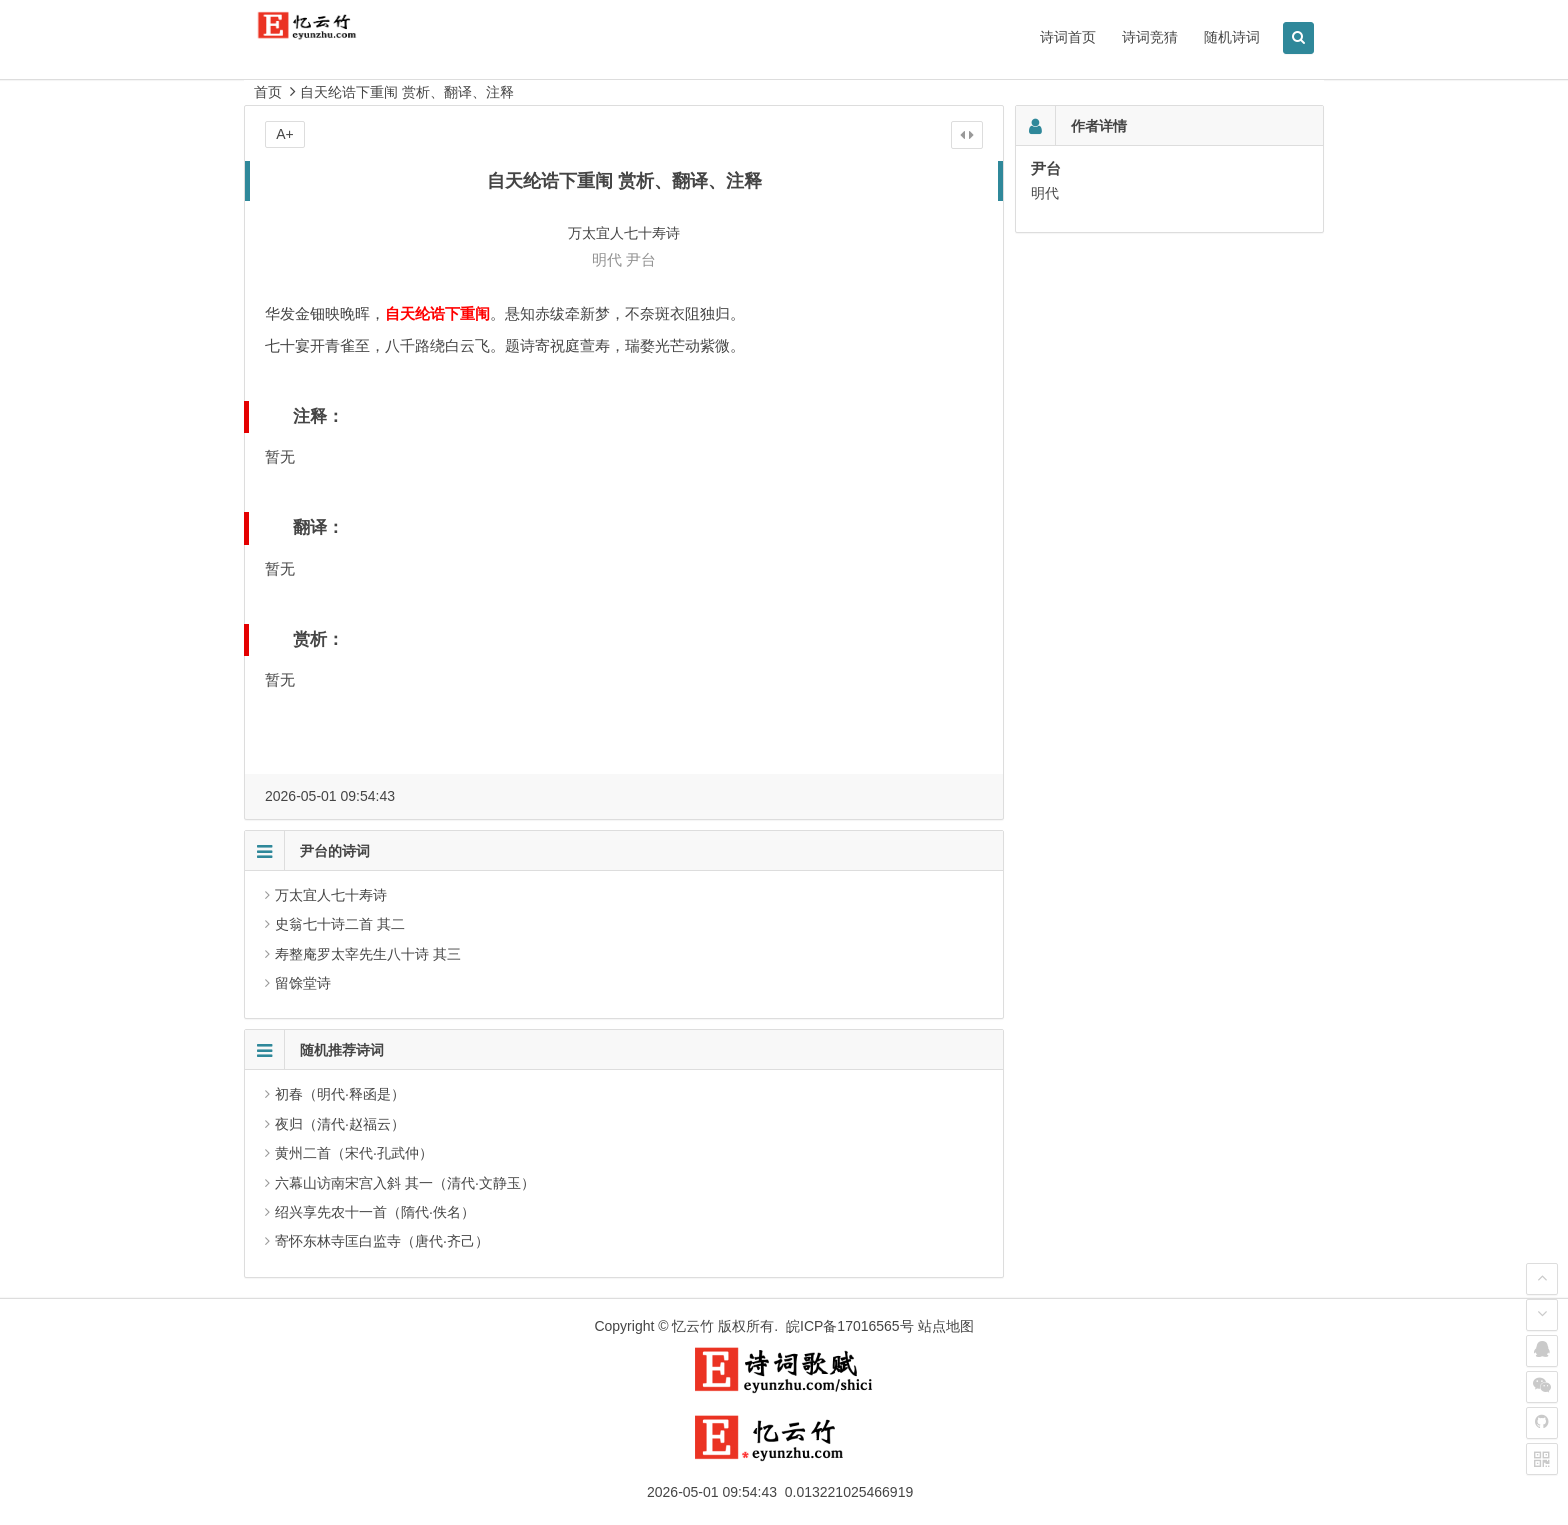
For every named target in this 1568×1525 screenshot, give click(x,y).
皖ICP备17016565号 (850, 1326)
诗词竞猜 (1150, 37)
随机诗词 (1232, 37)
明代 (607, 259)
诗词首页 (1068, 37)
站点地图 (946, 1326)
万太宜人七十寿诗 (331, 895)
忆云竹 (693, 1326)
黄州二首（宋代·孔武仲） (354, 1153)
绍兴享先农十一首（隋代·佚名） (375, 1212)
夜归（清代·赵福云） (340, 1124)
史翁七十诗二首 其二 (340, 924)
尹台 (641, 259)
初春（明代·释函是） (340, 1094)
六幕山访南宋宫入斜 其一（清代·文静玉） (405, 1183)
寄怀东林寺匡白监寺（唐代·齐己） (382, 1241)
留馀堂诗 (303, 983)
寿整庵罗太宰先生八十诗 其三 (368, 954)
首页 (268, 92)
